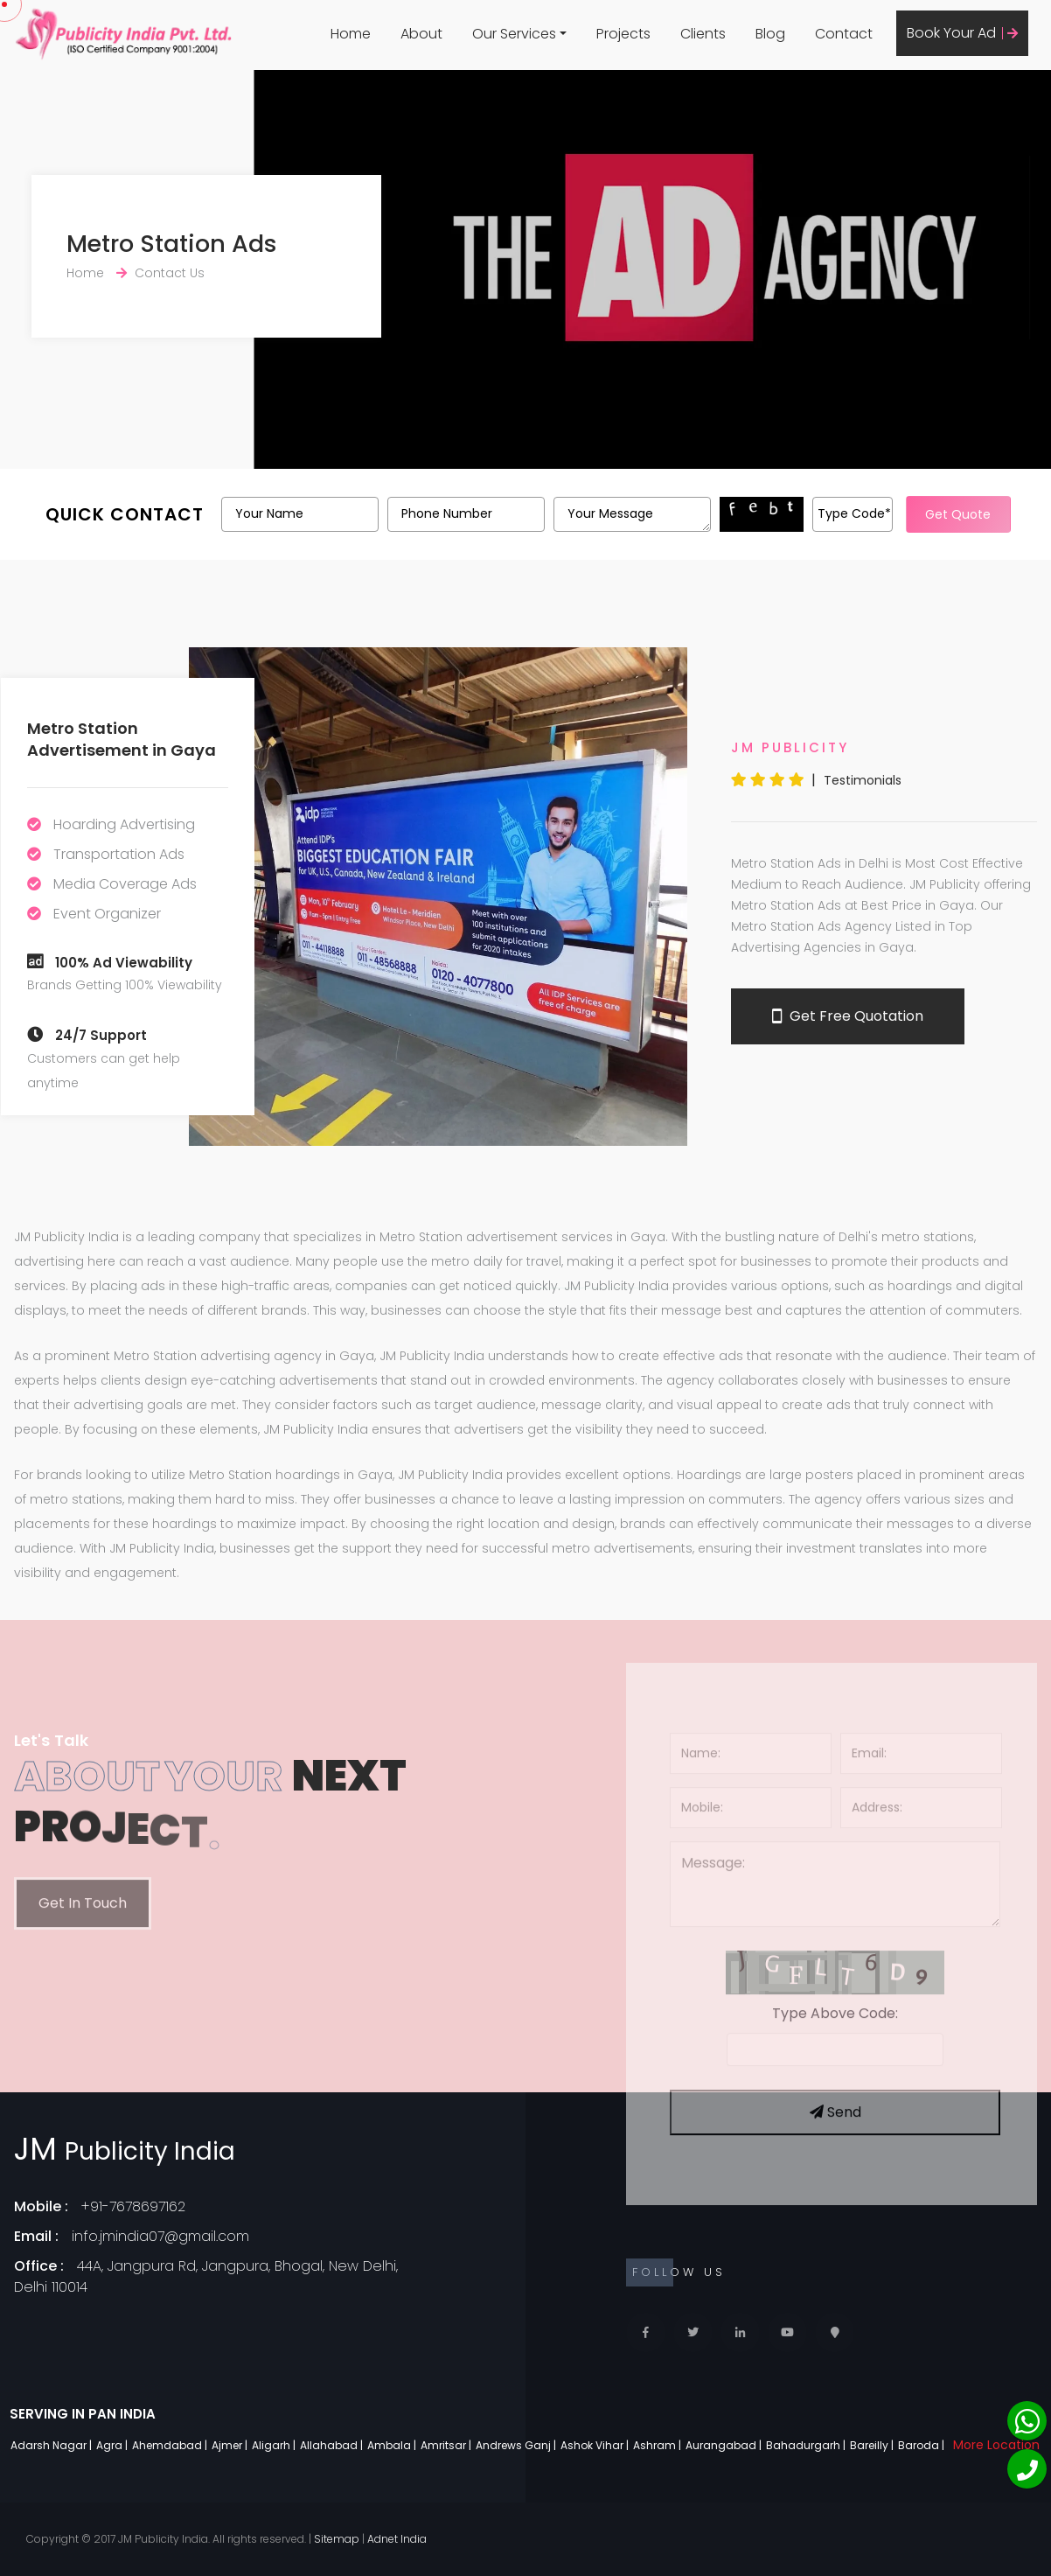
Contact (844, 34)
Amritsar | (447, 2445)
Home (351, 34)
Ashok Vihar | (595, 2445)
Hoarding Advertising (124, 824)
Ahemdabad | (171, 2445)
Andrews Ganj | (517, 2445)
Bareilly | (873, 2445)
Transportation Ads (118, 854)
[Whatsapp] (1027, 2420)
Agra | (113, 2445)
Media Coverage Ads (125, 884)
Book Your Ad (962, 33)
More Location (996, 2445)
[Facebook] (645, 2332)
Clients (703, 34)
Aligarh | (275, 2445)
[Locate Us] (834, 2332)
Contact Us (170, 273)
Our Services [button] (514, 34)
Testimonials (862, 780)
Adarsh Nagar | (52, 2445)
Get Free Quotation (847, 1016)
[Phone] (1027, 2469)
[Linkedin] (740, 2332)
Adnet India (397, 2538)
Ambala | (393, 2445)
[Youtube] (787, 2332)
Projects (623, 34)
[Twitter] (693, 2332)
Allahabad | (332, 2445)
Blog (770, 34)
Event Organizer (107, 914)
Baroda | (922, 2445)
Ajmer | (231, 2445)
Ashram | (658, 2445)
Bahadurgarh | (807, 2445)
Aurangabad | (725, 2445)
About (421, 34)
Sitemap (336, 2538)
